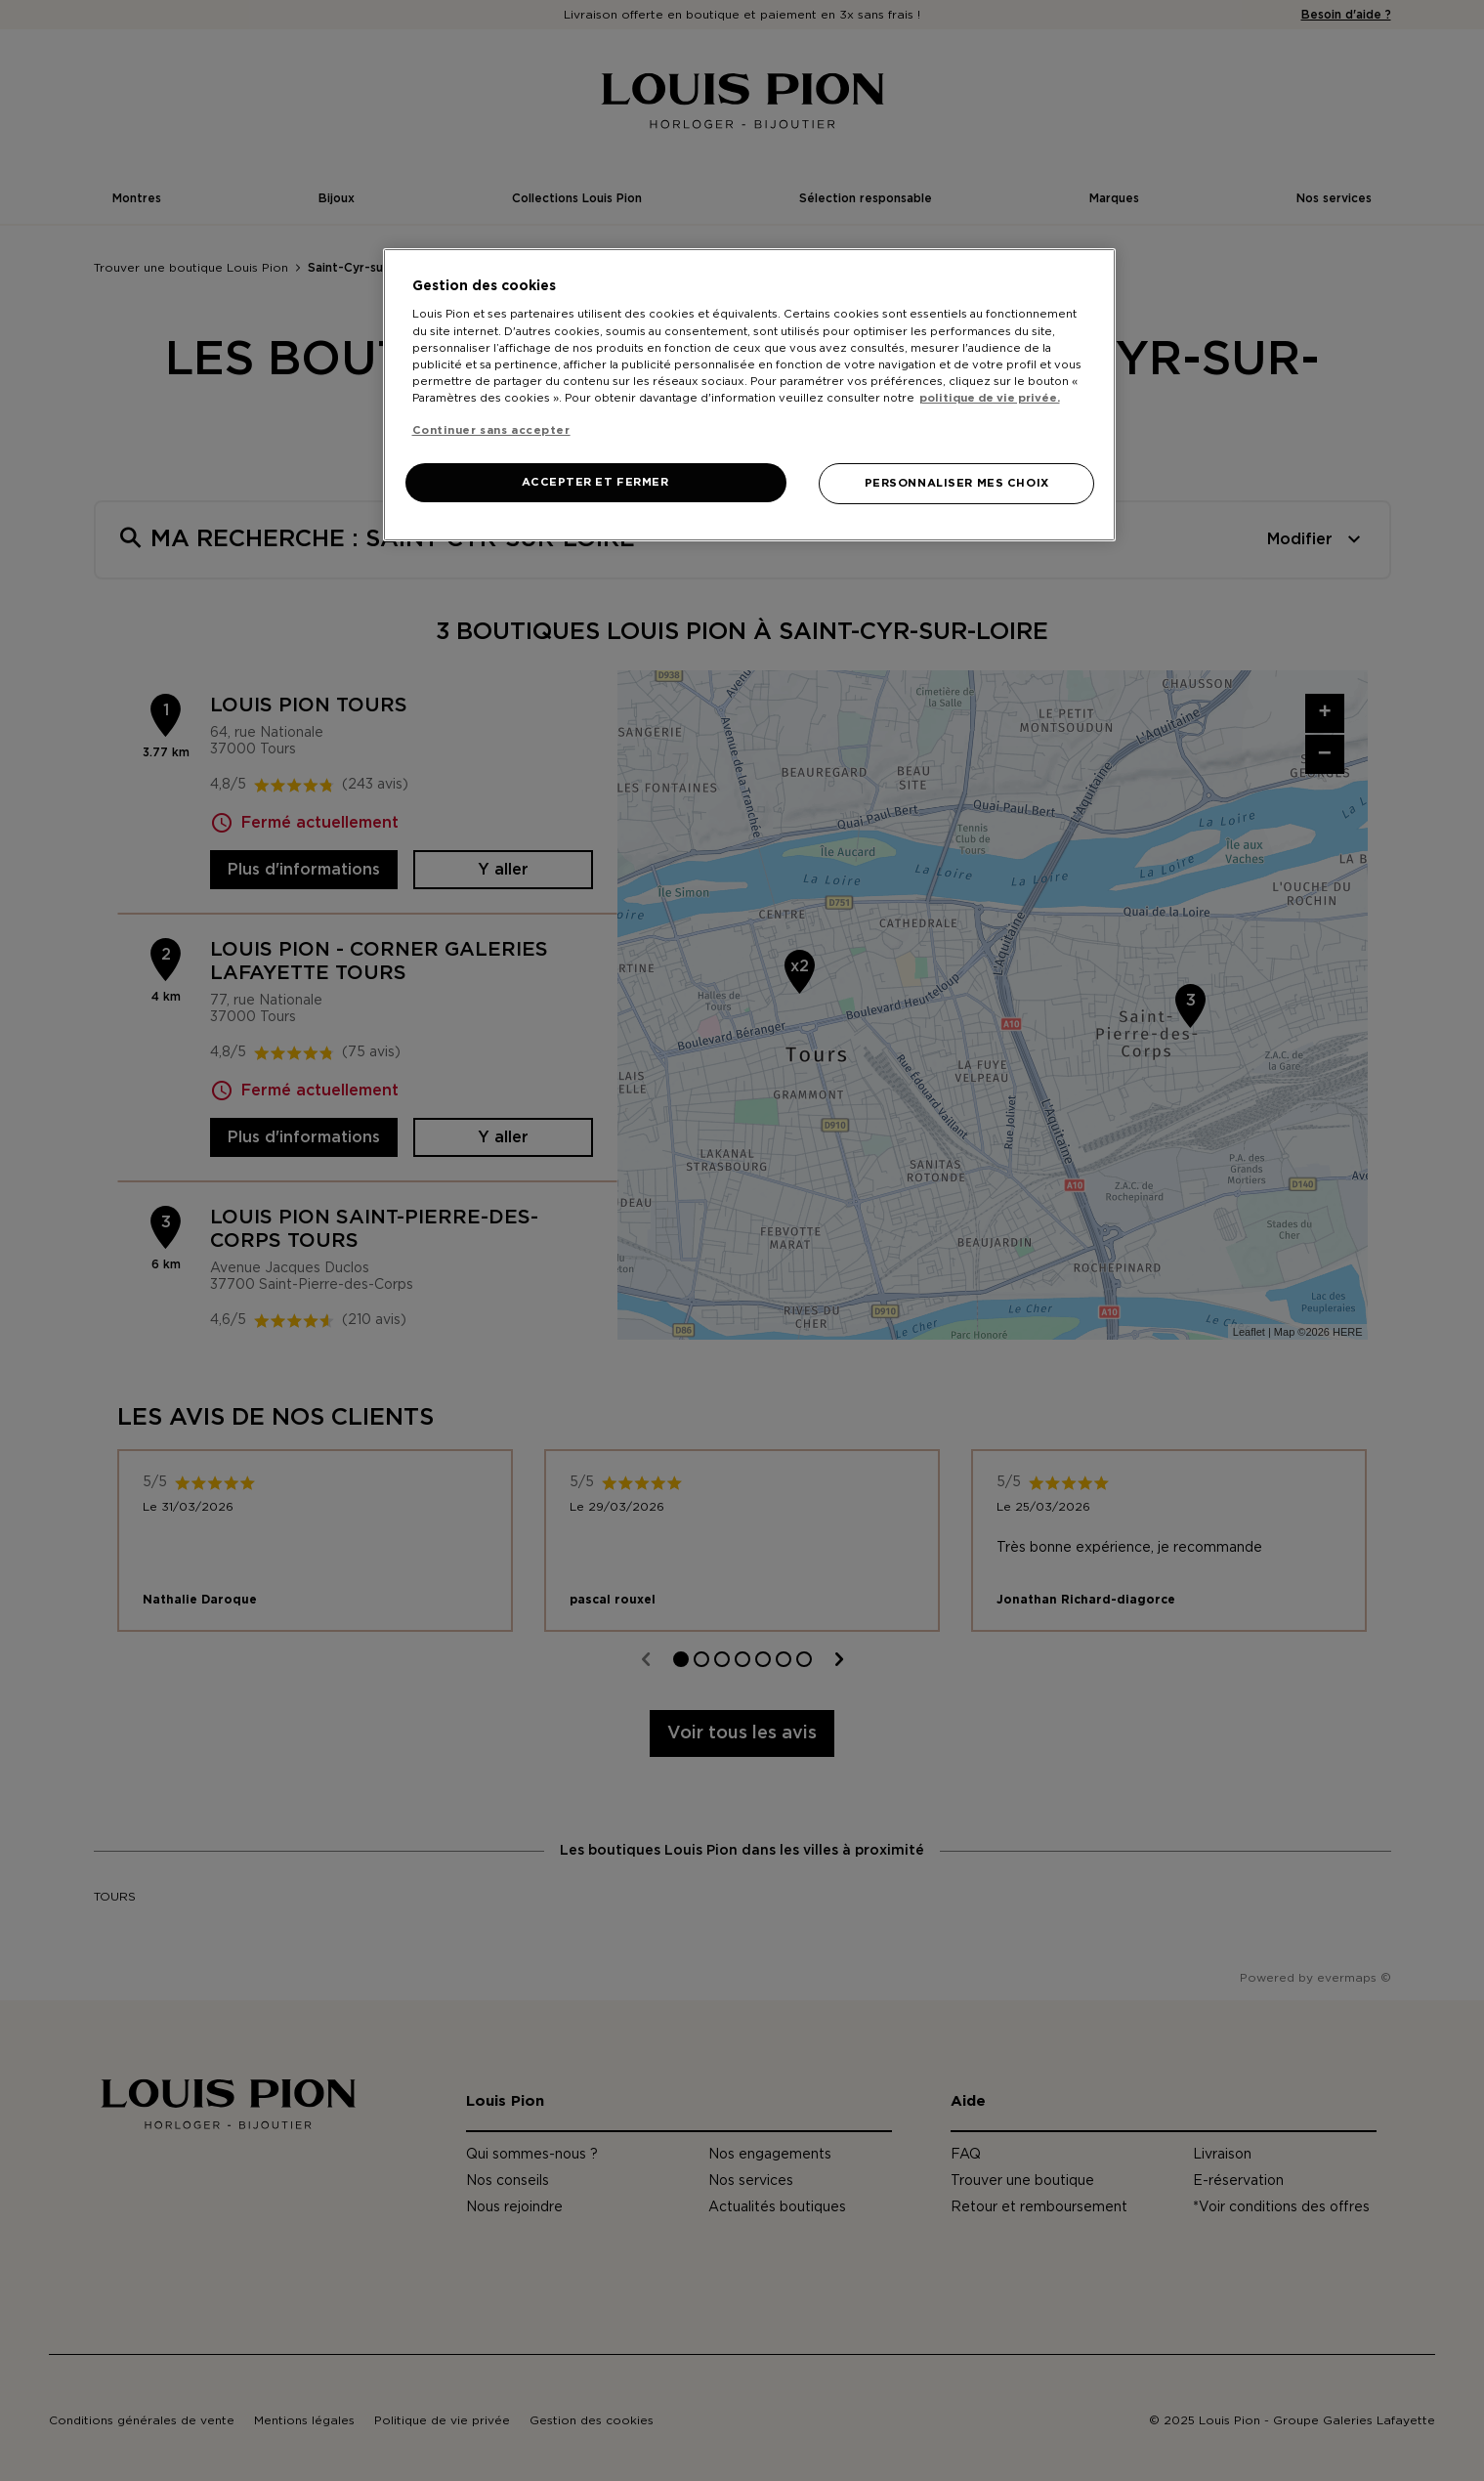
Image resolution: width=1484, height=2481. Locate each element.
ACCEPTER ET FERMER (595, 482)
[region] (749, 394)
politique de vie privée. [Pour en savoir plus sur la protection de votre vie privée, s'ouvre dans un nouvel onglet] (989, 398)
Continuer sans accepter (491, 430)
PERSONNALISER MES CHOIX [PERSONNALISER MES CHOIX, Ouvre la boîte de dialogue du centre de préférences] (957, 483)
